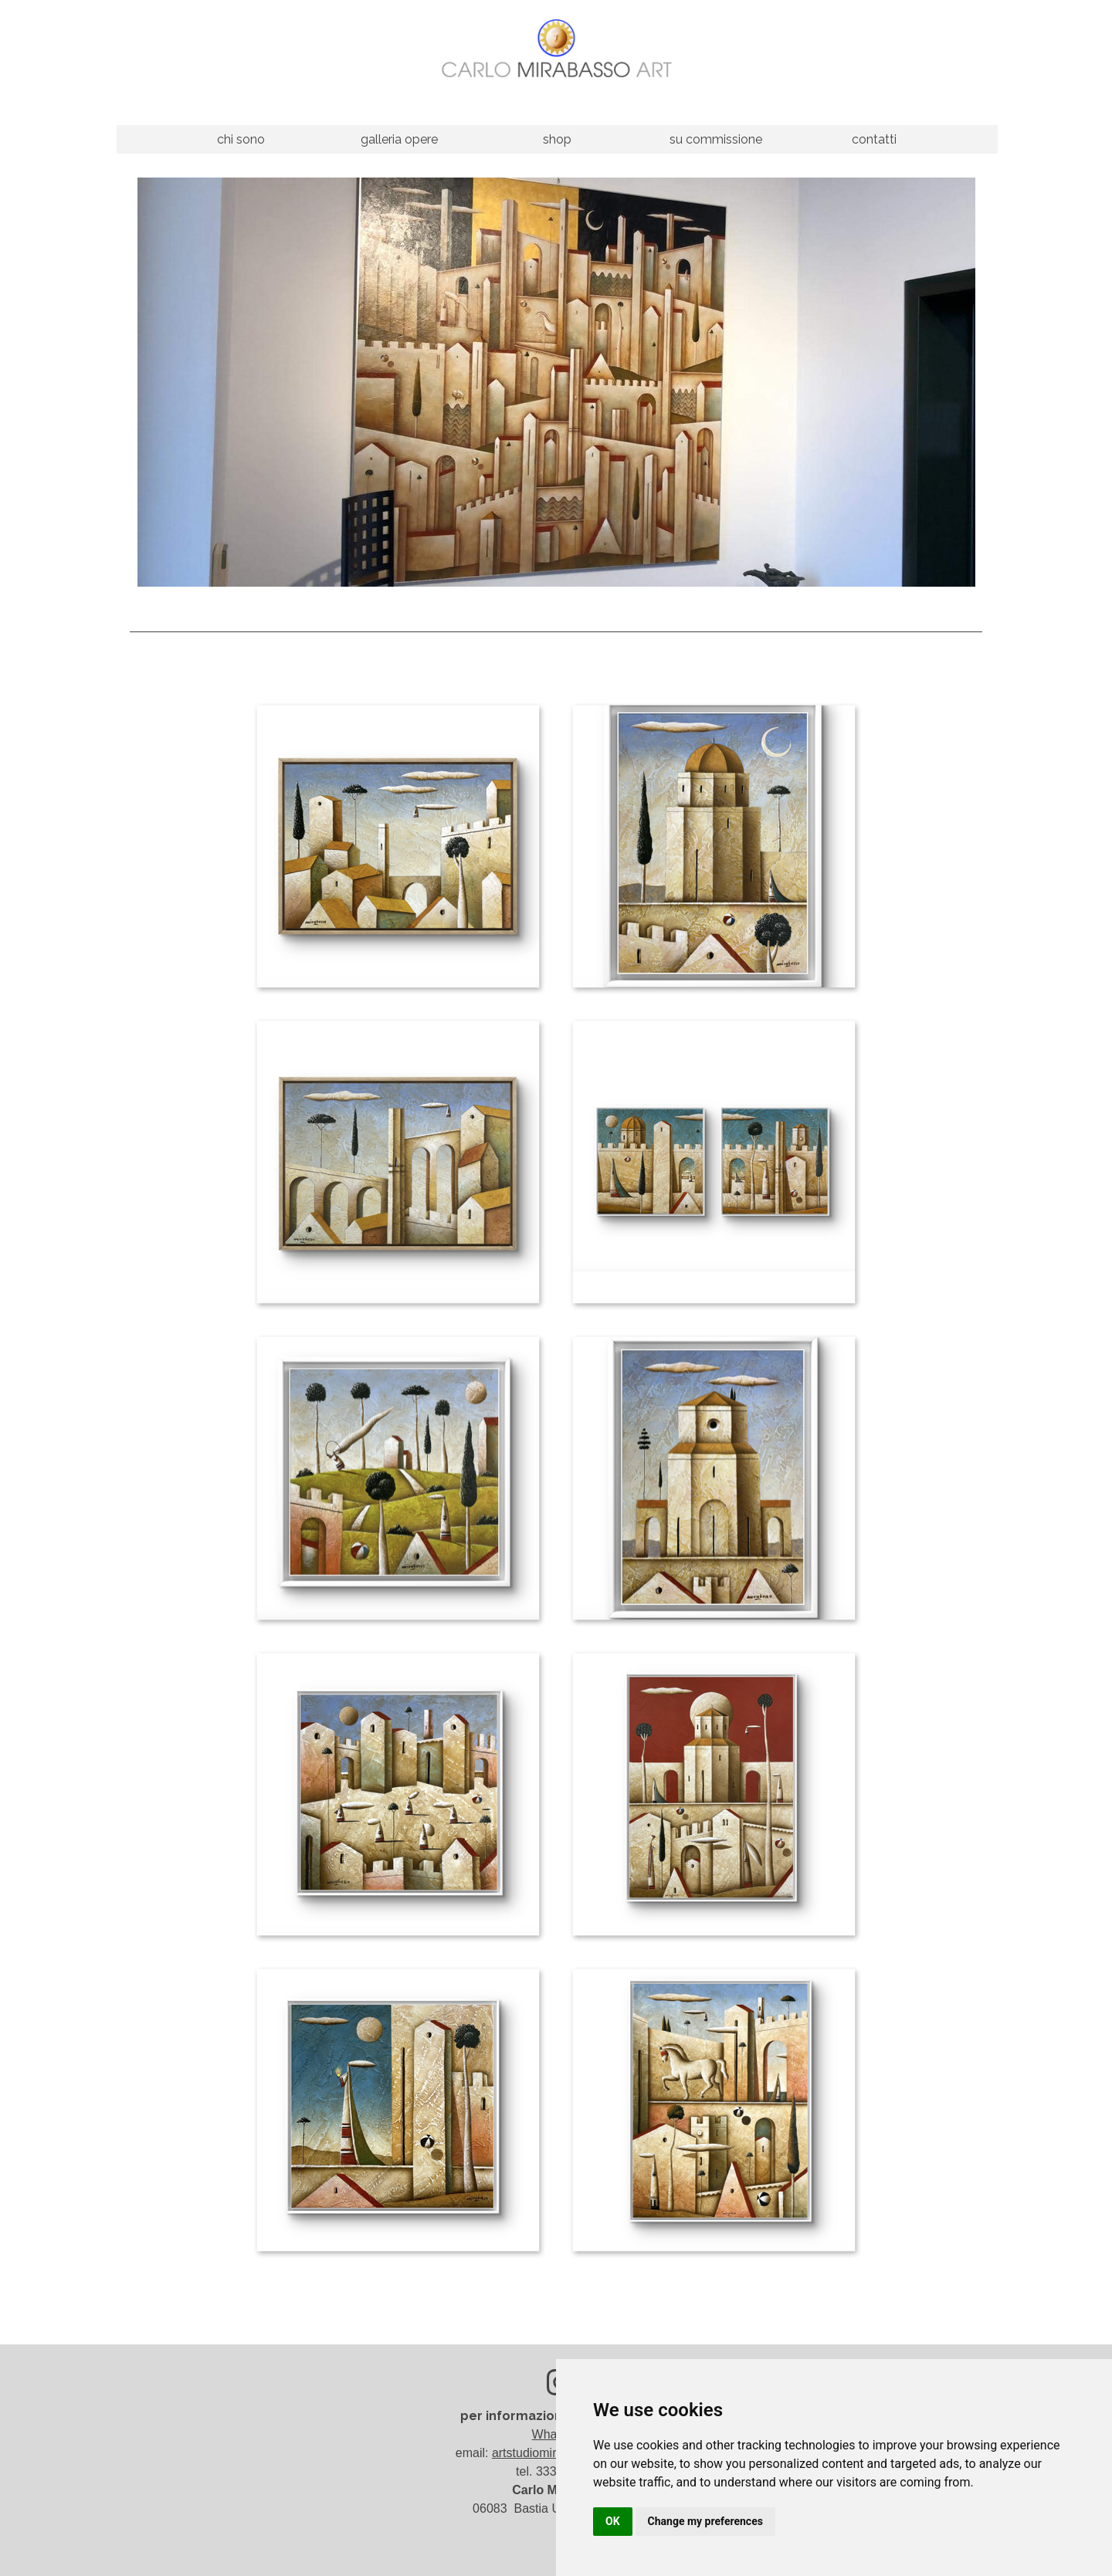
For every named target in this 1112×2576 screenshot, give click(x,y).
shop (557, 139)
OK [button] (612, 2521)
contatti (874, 139)
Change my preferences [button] (705, 2521)
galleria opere (399, 139)
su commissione (716, 139)
